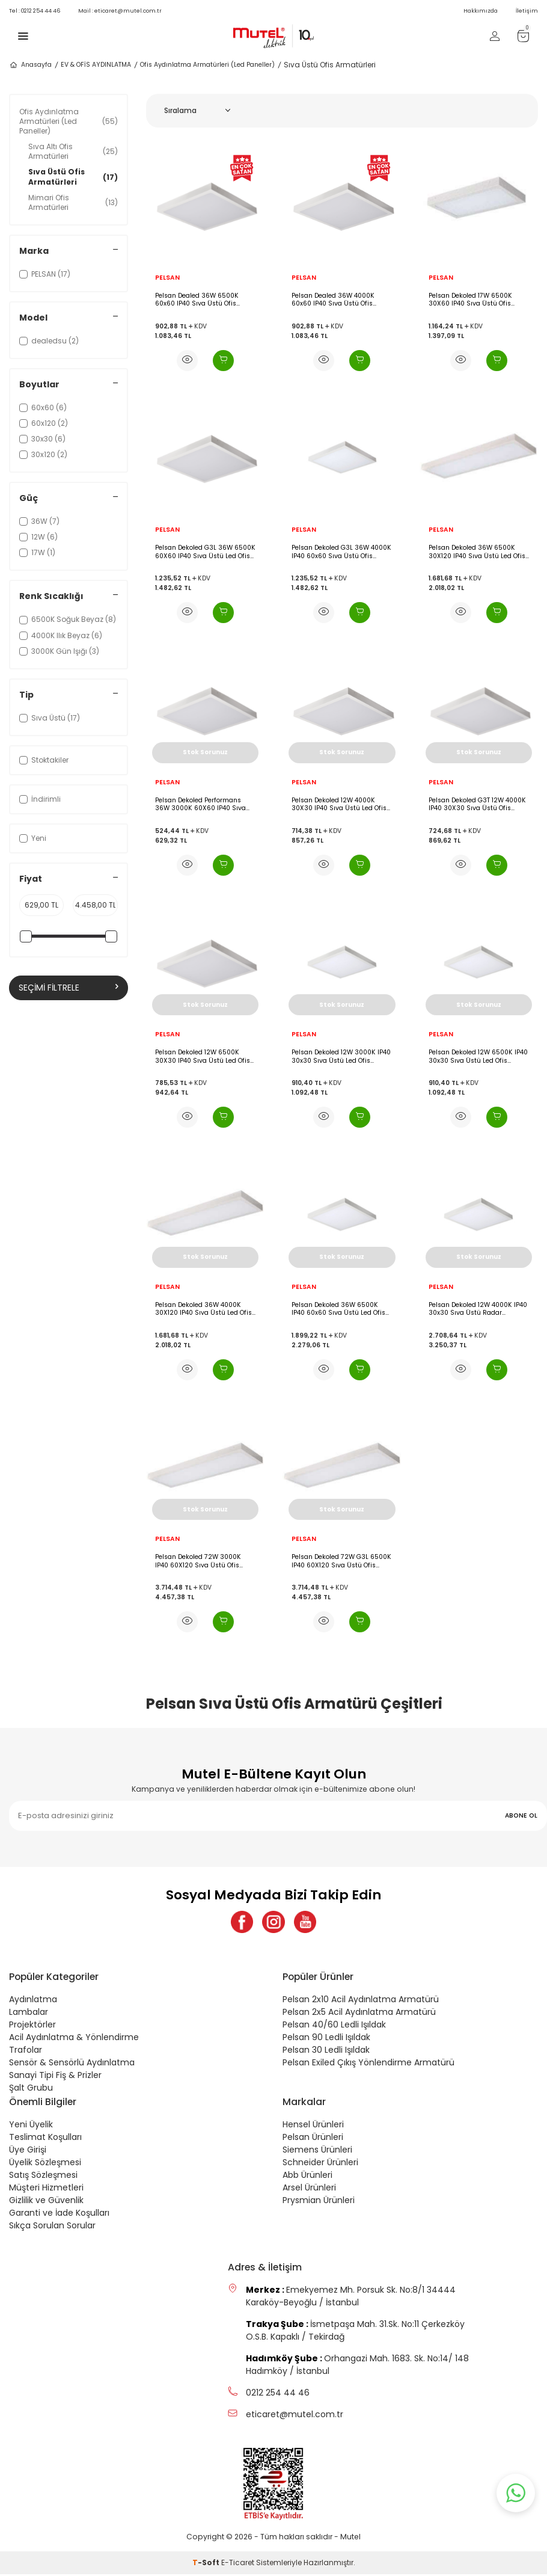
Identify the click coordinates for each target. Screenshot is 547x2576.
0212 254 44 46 (34, 10)
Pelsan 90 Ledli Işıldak (326, 2039)
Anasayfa (30, 65)
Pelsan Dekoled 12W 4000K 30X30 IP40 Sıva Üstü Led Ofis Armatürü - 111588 (339, 804)
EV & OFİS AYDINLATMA (96, 64)
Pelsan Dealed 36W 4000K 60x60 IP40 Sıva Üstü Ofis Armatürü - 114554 (333, 300)
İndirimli (40, 799)
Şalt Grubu (31, 2089)
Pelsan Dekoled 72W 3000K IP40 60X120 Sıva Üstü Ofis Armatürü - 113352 (198, 1561)
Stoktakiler (44, 760)
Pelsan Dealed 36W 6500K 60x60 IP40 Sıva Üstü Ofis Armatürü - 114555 (197, 300)
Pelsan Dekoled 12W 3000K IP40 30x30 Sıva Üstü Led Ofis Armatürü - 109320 (341, 1056)
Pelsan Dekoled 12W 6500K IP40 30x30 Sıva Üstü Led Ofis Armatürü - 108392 (478, 1056)
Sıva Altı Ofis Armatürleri (73, 151)
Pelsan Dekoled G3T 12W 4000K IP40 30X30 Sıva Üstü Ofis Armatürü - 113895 (477, 804)
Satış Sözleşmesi (43, 2177)
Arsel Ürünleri (309, 2189)
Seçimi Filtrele (68, 988)
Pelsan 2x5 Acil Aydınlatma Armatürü (359, 2014)
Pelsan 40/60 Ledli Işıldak (334, 2026)
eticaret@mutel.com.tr (120, 10)
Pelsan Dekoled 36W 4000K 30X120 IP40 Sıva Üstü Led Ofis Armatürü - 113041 (203, 1309)
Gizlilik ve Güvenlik (46, 2202)
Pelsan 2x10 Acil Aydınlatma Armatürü (361, 2001)
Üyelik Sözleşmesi (45, 2164)
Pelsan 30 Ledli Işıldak (326, 2052)
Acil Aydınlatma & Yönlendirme (74, 2039)
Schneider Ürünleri (320, 2164)
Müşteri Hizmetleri (46, 2189)
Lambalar (28, 2014)
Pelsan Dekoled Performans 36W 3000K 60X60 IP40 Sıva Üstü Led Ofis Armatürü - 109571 (200, 804)
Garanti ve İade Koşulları (59, 2215)
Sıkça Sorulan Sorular (52, 2227)
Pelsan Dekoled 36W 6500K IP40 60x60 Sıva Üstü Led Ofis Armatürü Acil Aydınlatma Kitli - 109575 (340, 1309)
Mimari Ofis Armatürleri (73, 202)
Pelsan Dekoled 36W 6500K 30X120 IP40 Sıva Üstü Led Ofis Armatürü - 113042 (477, 552)
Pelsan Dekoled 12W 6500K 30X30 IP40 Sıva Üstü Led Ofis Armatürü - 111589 (202, 1056)
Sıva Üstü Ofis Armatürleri (73, 176)
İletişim (527, 10)
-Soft (206, 2564)
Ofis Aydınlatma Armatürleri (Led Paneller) (207, 64)
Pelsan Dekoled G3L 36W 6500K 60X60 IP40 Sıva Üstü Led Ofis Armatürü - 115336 (205, 552)
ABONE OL (521, 1815)
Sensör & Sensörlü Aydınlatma (72, 2064)
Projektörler (32, 2026)
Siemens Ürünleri (317, 2151)
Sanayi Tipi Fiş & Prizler (55, 2077)
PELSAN (167, 278)
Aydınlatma (33, 2001)
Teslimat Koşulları (45, 2139)
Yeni (32, 838)
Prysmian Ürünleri (319, 2202)
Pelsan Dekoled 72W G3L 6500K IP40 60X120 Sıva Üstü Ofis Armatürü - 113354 (341, 1561)
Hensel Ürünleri (313, 2126)
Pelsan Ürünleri (313, 2139)
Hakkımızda (480, 10)
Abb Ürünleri (307, 2177)
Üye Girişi (27, 2151)
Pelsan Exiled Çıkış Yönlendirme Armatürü (368, 2064)
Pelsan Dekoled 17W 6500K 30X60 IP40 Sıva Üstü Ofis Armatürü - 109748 (470, 300)
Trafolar (25, 2052)
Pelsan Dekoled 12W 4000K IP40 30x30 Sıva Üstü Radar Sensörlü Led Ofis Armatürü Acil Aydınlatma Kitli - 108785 (478, 1309)
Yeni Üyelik (31, 2126)
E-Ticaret (237, 2564)
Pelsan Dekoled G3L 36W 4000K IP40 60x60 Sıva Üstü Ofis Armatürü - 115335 (341, 552)
